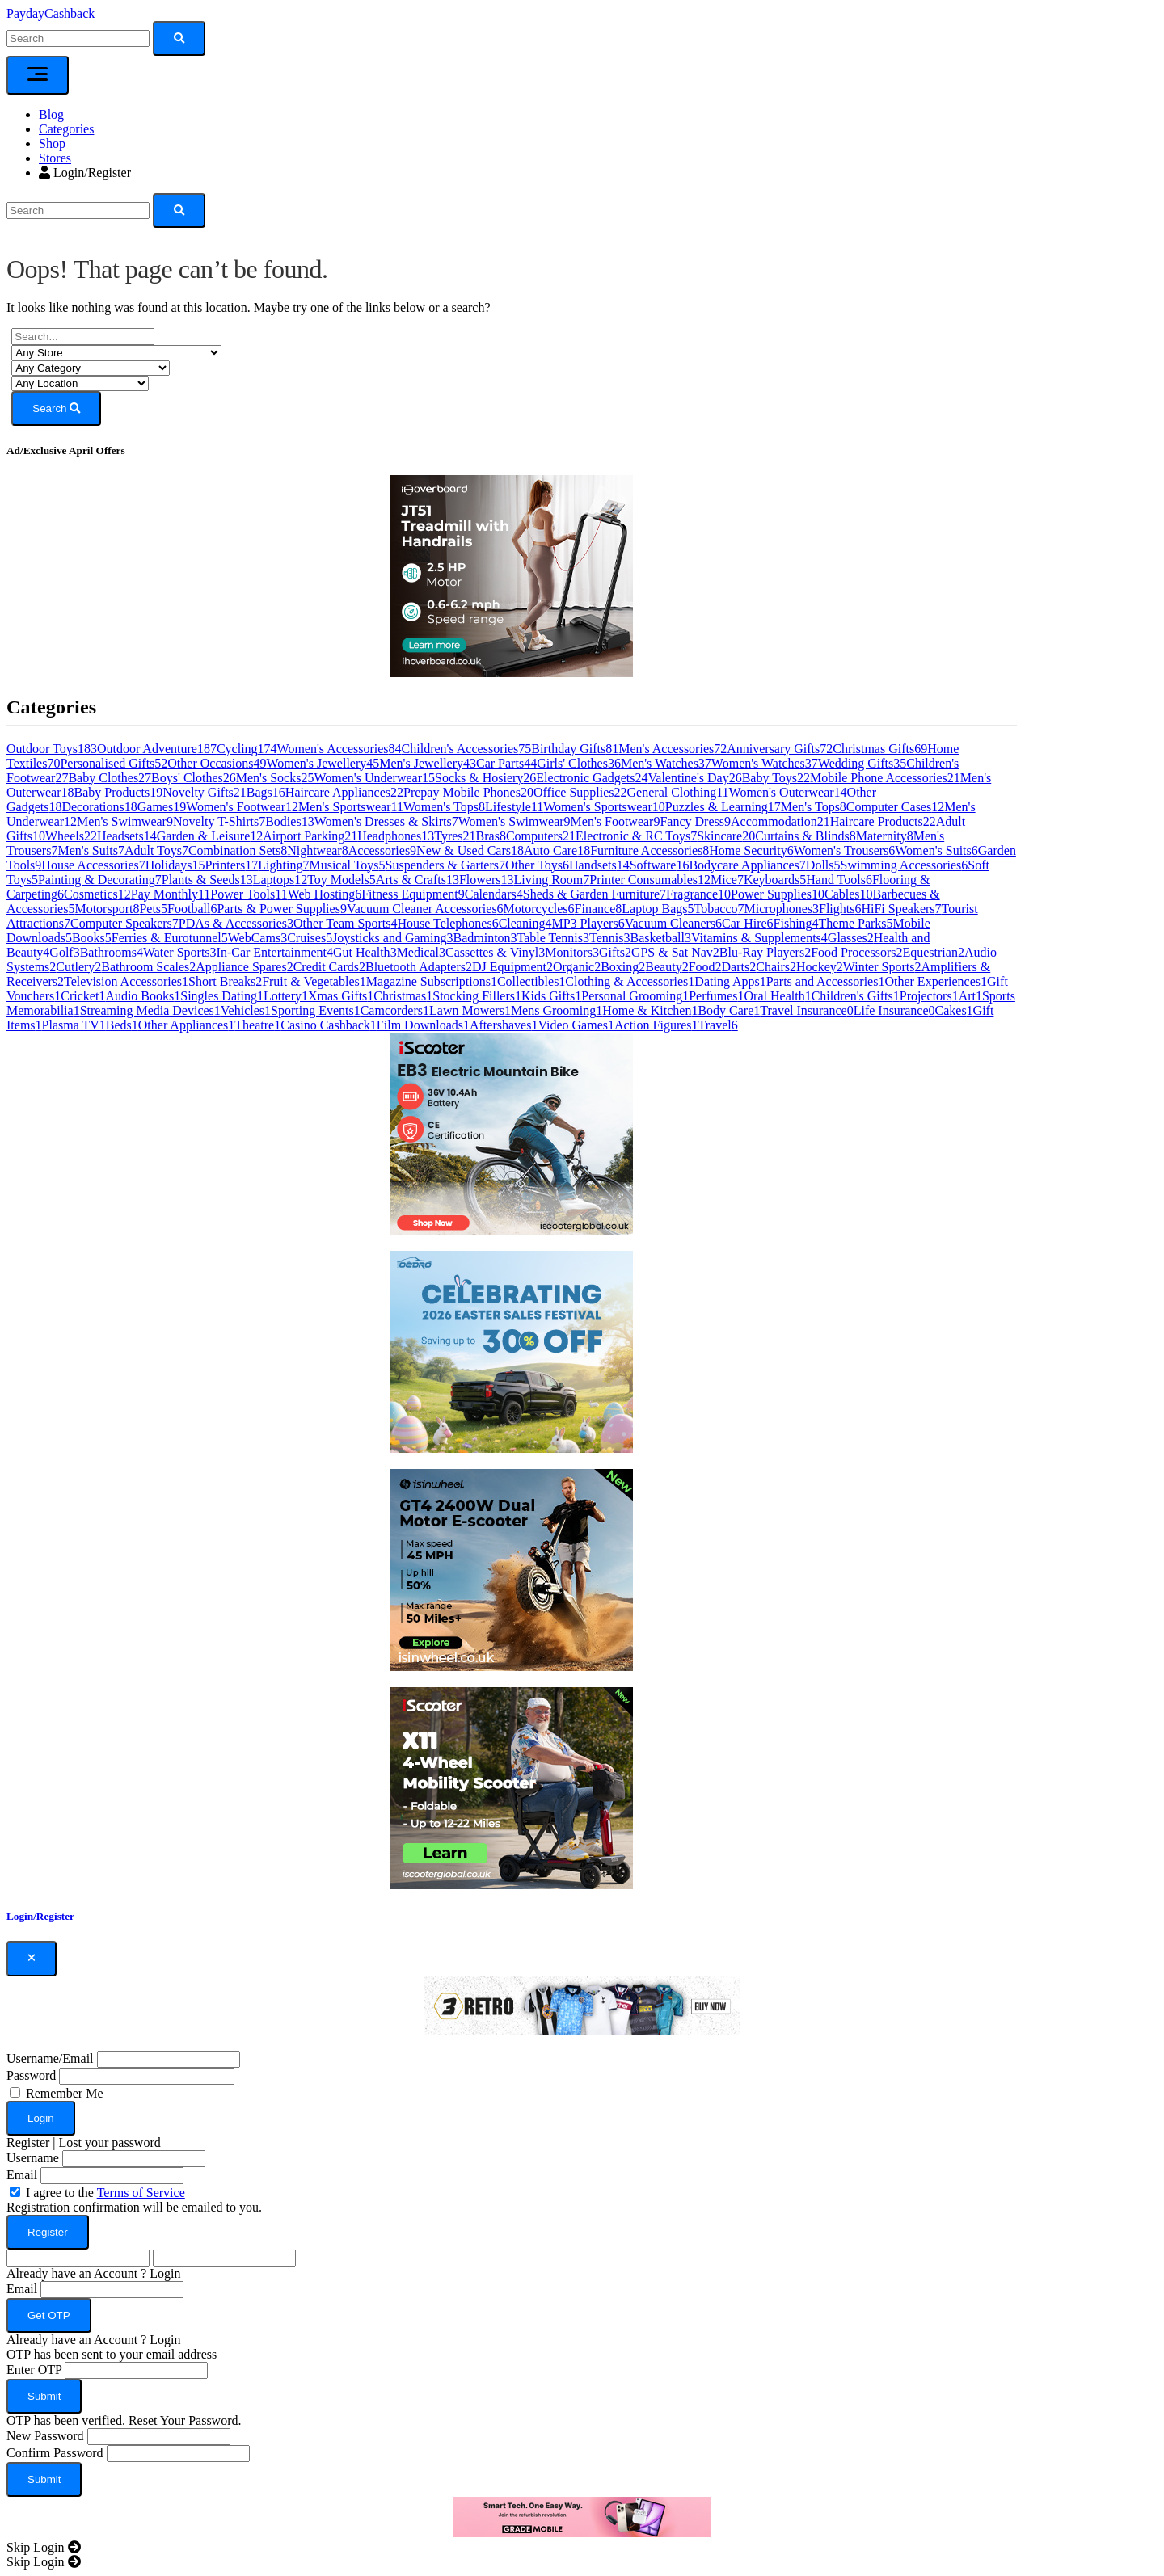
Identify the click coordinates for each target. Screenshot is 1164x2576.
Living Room (552, 879)
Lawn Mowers (470, 1010)
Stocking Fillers (476, 996)
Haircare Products (883, 821)
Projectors (929, 996)
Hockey (819, 967)
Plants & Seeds (207, 879)
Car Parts (506, 763)
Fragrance (698, 894)
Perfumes (716, 996)
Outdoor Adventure (157, 749)
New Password (45, 2436)
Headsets (127, 836)
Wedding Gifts (862, 763)
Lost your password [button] (110, 2142)
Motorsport (106, 908)
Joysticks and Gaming (392, 938)
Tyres (454, 836)
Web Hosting (325, 894)
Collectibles (531, 981)
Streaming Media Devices (150, 1010)
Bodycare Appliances (747, 865)
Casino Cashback (328, 1025)
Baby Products (118, 792)
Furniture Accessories (649, 850)
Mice (727, 879)
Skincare (726, 836)
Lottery (286, 996)
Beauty (666, 967)
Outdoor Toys (51, 749)
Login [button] (165, 2273)
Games (161, 807)
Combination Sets (237, 850)
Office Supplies (580, 792)
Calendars (494, 894)
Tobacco (719, 908)
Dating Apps (729, 981)
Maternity (884, 836)
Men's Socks (275, 778)
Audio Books (142, 996)
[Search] (78, 210)
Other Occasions (216, 763)
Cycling (247, 749)
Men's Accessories (672, 749)
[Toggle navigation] (37, 75)
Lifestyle (514, 807)
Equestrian (933, 952)
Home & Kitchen (650, 1010)
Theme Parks (856, 923)
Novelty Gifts (204, 792)
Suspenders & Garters (445, 865)
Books (92, 938)
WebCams (257, 938)
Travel (718, 1025)
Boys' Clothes (193, 778)
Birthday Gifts (574, 749)
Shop (52, 143)
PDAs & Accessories (236, 923)
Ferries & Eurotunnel (170, 938)
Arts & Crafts (417, 879)
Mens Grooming (556, 1010)
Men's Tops (813, 807)
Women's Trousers (845, 850)
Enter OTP (33, 2369)
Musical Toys (347, 865)
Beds (122, 1025)
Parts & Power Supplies (281, 908)
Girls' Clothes (579, 763)
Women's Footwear (242, 807)
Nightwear (317, 850)
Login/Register (85, 172)
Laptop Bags (658, 908)
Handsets (599, 865)
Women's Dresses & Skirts (386, 821)
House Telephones (447, 923)
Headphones (395, 836)
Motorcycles (539, 908)
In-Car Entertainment (275, 952)
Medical (421, 952)
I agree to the (105, 2192)
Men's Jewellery (427, 763)
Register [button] (27, 2142)
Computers (541, 836)
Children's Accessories (467, 749)
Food (705, 967)
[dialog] (582, 2240)
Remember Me (64, 2093)
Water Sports (180, 952)
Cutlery (78, 967)
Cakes (954, 1010)
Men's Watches (666, 763)
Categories (66, 129)
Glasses (851, 938)
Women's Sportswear (603, 807)
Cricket (83, 996)
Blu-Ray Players (765, 952)
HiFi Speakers (901, 908)
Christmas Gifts (880, 749)
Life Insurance (894, 1010)
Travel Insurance (806, 1010)
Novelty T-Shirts (219, 821)
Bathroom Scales (148, 967)
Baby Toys (776, 778)
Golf (64, 952)
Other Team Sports (345, 923)
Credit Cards (329, 967)
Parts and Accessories (825, 981)
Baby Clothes (109, 778)
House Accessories (93, 865)
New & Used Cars (470, 850)
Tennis (609, 938)
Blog (51, 114)
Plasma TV (74, 1025)
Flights (840, 908)
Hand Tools (839, 879)
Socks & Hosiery (485, 778)
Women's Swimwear (514, 821)
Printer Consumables (650, 879)
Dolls (823, 865)
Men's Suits (90, 850)
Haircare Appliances (344, 792)
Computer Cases (895, 807)
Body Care (729, 1010)
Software (660, 865)
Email (21, 2175)
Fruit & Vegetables (314, 981)
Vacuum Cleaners (673, 923)
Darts (739, 967)
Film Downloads (423, 1025)
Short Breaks (225, 981)
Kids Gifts (551, 996)
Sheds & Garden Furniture (594, 894)
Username (32, 2158)
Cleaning (525, 923)
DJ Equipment (512, 967)
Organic (577, 967)
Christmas (402, 996)
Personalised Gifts (113, 763)
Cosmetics (97, 894)
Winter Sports (882, 967)
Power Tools (248, 894)
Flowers (486, 879)
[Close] (31, 1958)
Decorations (99, 807)
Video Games (576, 1025)
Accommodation (780, 821)
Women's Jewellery (322, 763)
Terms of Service (141, 2192)
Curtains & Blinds (805, 836)
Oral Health (778, 996)
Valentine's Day (695, 778)
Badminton (485, 938)
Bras (491, 836)
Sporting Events (316, 1010)
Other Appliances (186, 1025)
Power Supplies (777, 894)
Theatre (257, 1025)
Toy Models (341, 879)
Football (192, 908)
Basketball (660, 938)
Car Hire (748, 923)
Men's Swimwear (125, 821)
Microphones (781, 908)
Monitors (572, 952)
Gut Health (365, 952)
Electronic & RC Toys (636, 836)
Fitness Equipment (413, 894)
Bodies (289, 821)
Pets (153, 908)
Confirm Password (54, 2453)
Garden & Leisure (210, 836)
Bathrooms (111, 952)
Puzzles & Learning (723, 807)
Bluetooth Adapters (418, 967)
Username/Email (50, 2058)
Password (31, 2075)
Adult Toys (156, 850)
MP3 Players (587, 923)
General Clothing (678, 792)
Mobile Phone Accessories (885, 778)
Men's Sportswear (350, 807)
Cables (848, 894)
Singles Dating (222, 996)
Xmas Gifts (340, 996)
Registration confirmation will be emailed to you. (134, 2207)
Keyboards (775, 879)
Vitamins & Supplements (759, 938)
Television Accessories (126, 981)
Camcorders (395, 1010)
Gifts (615, 952)
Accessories (382, 850)
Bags (266, 792)
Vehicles (246, 1010)
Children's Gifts (856, 996)
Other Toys (537, 865)
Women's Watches (764, 763)
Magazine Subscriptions (431, 981)
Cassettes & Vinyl (495, 952)
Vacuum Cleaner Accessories (425, 908)
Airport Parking (310, 836)
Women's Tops (444, 807)
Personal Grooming (635, 996)
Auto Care (557, 850)
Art (970, 996)
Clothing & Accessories (629, 981)
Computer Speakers (124, 923)
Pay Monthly (171, 894)
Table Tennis (553, 938)
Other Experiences (935, 981)
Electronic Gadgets (591, 778)
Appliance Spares (244, 967)
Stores (55, 158)
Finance (598, 908)
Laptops (280, 879)
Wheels (71, 836)
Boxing (623, 967)
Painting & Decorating (100, 879)
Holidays (175, 865)
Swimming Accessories (904, 865)
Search (56, 408)
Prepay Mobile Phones (468, 792)
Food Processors (856, 952)
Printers (232, 865)
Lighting (283, 865)
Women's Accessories (339, 749)
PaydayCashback (50, 13)
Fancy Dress (695, 821)
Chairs (776, 967)
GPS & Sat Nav (675, 952)
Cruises (309, 938)
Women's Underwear (374, 778)
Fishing (796, 923)
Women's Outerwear (788, 792)
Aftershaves (504, 1025)
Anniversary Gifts (780, 749)
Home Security (751, 850)
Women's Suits (936, 850)
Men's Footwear (615, 821)
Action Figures (656, 1025)
